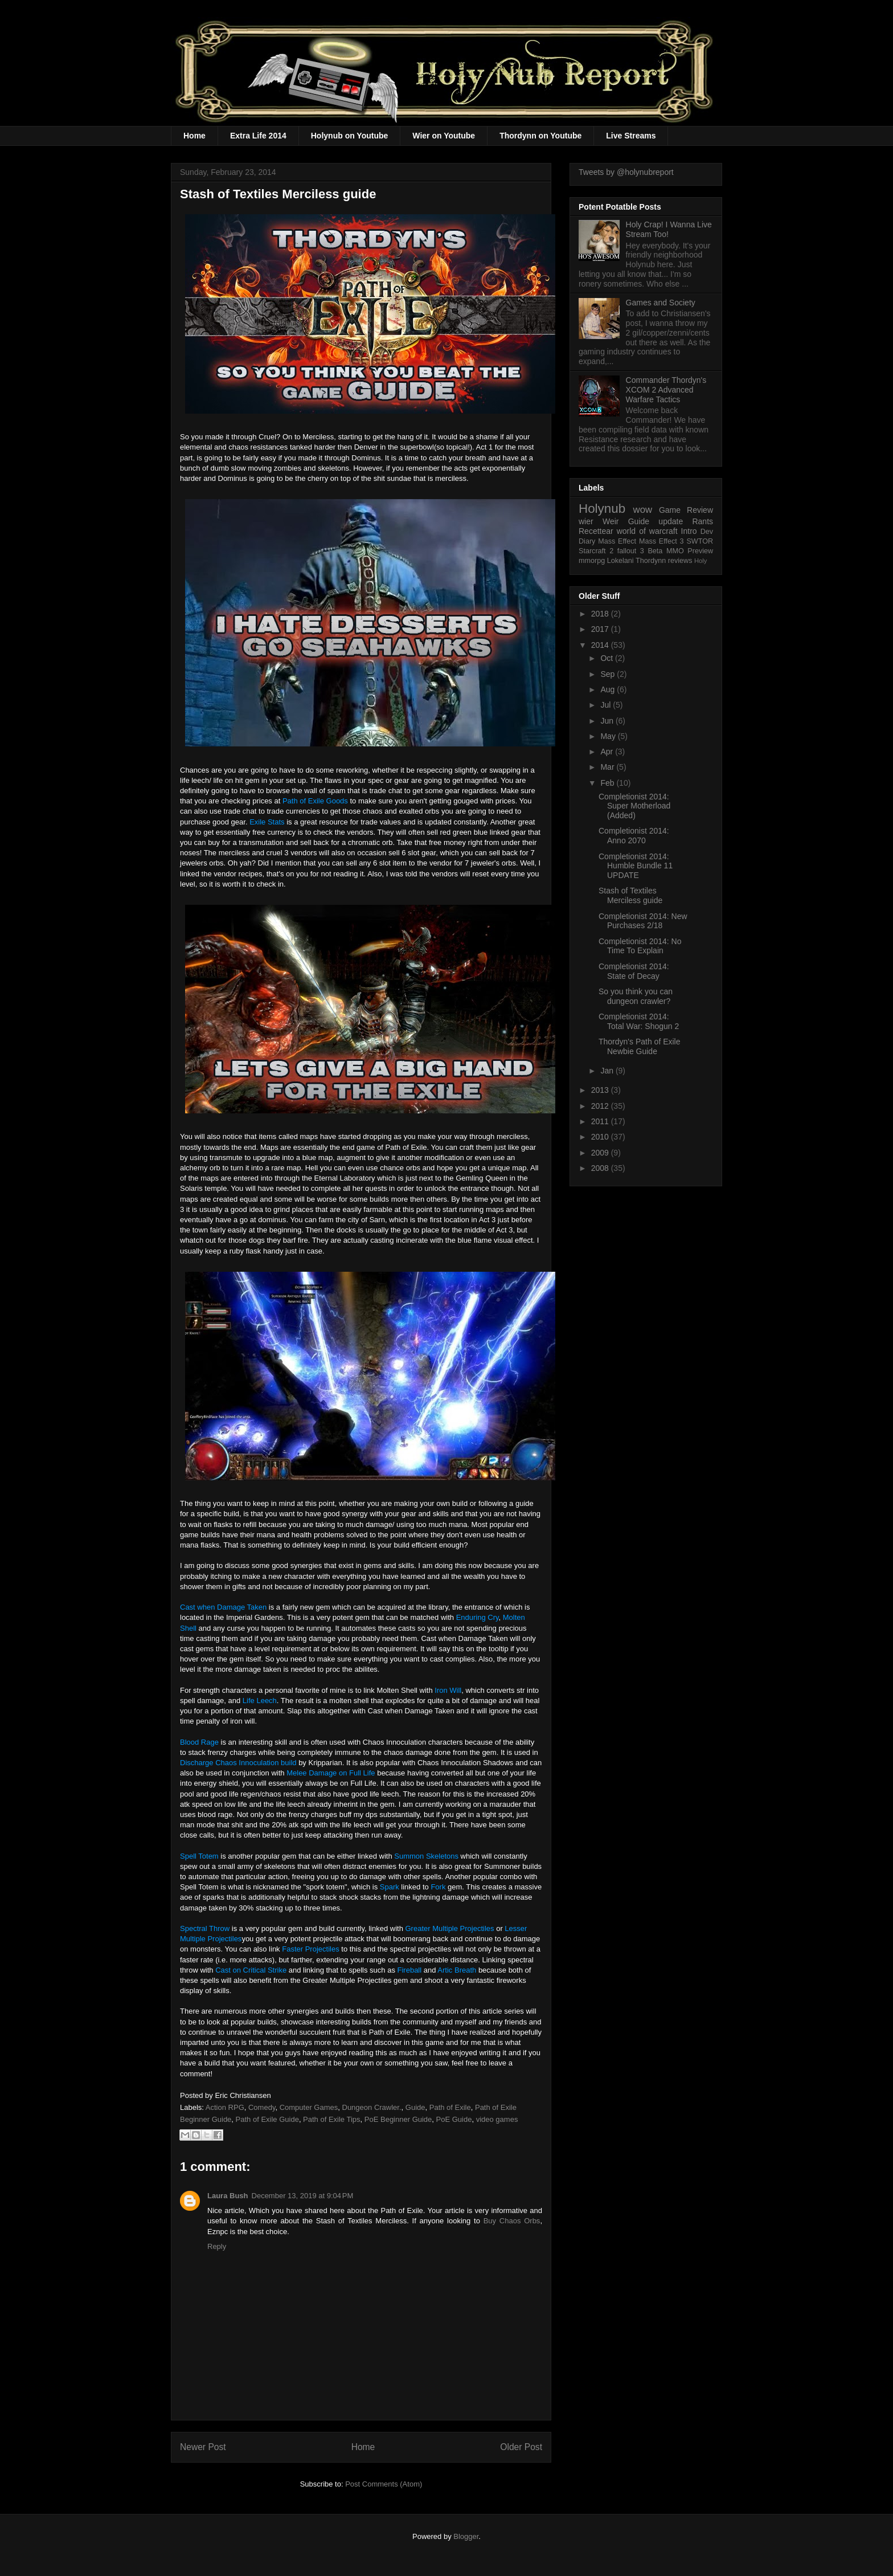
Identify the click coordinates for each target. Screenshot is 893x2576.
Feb (608, 782)
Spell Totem (199, 1856)
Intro (689, 531)
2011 (601, 1121)
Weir (611, 521)
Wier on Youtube (443, 135)
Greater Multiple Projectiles (449, 1928)
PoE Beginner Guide (398, 2119)
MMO (675, 551)
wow (643, 509)
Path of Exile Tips (331, 2119)
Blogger (465, 2536)
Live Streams (631, 135)
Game (670, 510)
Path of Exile (450, 2107)
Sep (608, 674)
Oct (607, 658)
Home (194, 135)
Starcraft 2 (596, 551)
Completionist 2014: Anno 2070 (634, 835)
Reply (216, 2246)
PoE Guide (454, 2119)
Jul (606, 704)
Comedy (261, 2107)
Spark (389, 1887)
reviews (680, 561)
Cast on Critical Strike (250, 1970)
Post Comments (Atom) (383, 2484)
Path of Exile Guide (267, 2119)
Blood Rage (199, 1742)
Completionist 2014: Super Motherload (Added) (634, 806)
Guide (415, 2107)
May (608, 736)
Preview (700, 551)
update (670, 521)
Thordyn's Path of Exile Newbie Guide (640, 1046)
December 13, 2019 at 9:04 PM (303, 2195)
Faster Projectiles (310, 1949)
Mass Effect (617, 541)
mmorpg (592, 561)
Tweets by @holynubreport (626, 172)
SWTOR (699, 541)
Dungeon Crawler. (372, 2107)
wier (586, 521)
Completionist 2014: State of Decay (634, 971)
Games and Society (660, 302)
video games (497, 2119)
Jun (607, 720)
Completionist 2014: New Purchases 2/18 (643, 921)
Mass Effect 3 (661, 541)
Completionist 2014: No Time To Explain (640, 946)
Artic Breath (456, 1970)
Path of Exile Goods (315, 801)
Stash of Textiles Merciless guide (630, 895)
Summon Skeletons (426, 1856)
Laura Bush (227, 2195)
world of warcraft (647, 531)
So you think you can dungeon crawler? (636, 996)
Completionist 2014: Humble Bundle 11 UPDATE (636, 866)
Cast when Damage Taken (223, 1607)
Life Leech (260, 1700)
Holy (700, 560)
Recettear (596, 531)
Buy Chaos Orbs (512, 2220)
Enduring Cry (477, 1617)
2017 (601, 629)
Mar (608, 766)
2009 (601, 1152)
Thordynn (651, 561)
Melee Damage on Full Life (330, 1773)
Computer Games (309, 2107)
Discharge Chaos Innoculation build (239, 1762)
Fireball (410, 1970)
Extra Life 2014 (258, 135)
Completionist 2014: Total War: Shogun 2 (639, 1021)
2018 (601, 613)
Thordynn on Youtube (540, 135)
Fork (438, 1887)
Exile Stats (266, 822)
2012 (601, 1106)
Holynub (602, 508)
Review (700, 510)
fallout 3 (630, 551)
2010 (601, 1136)
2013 (601, 1090)
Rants (702, 521)
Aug (608, 689)
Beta (655, 551)
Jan (607, 1070)
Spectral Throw (205, 1928)
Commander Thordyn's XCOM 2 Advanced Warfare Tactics (666, 389)
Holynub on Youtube (349, 135)
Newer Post (203, 2447)
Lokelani (620, 561)
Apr (607, 751)
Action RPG (225, 2107)
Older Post (521, 2447)
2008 (601, 1168)
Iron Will (448, 1690)
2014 (601, 645)
